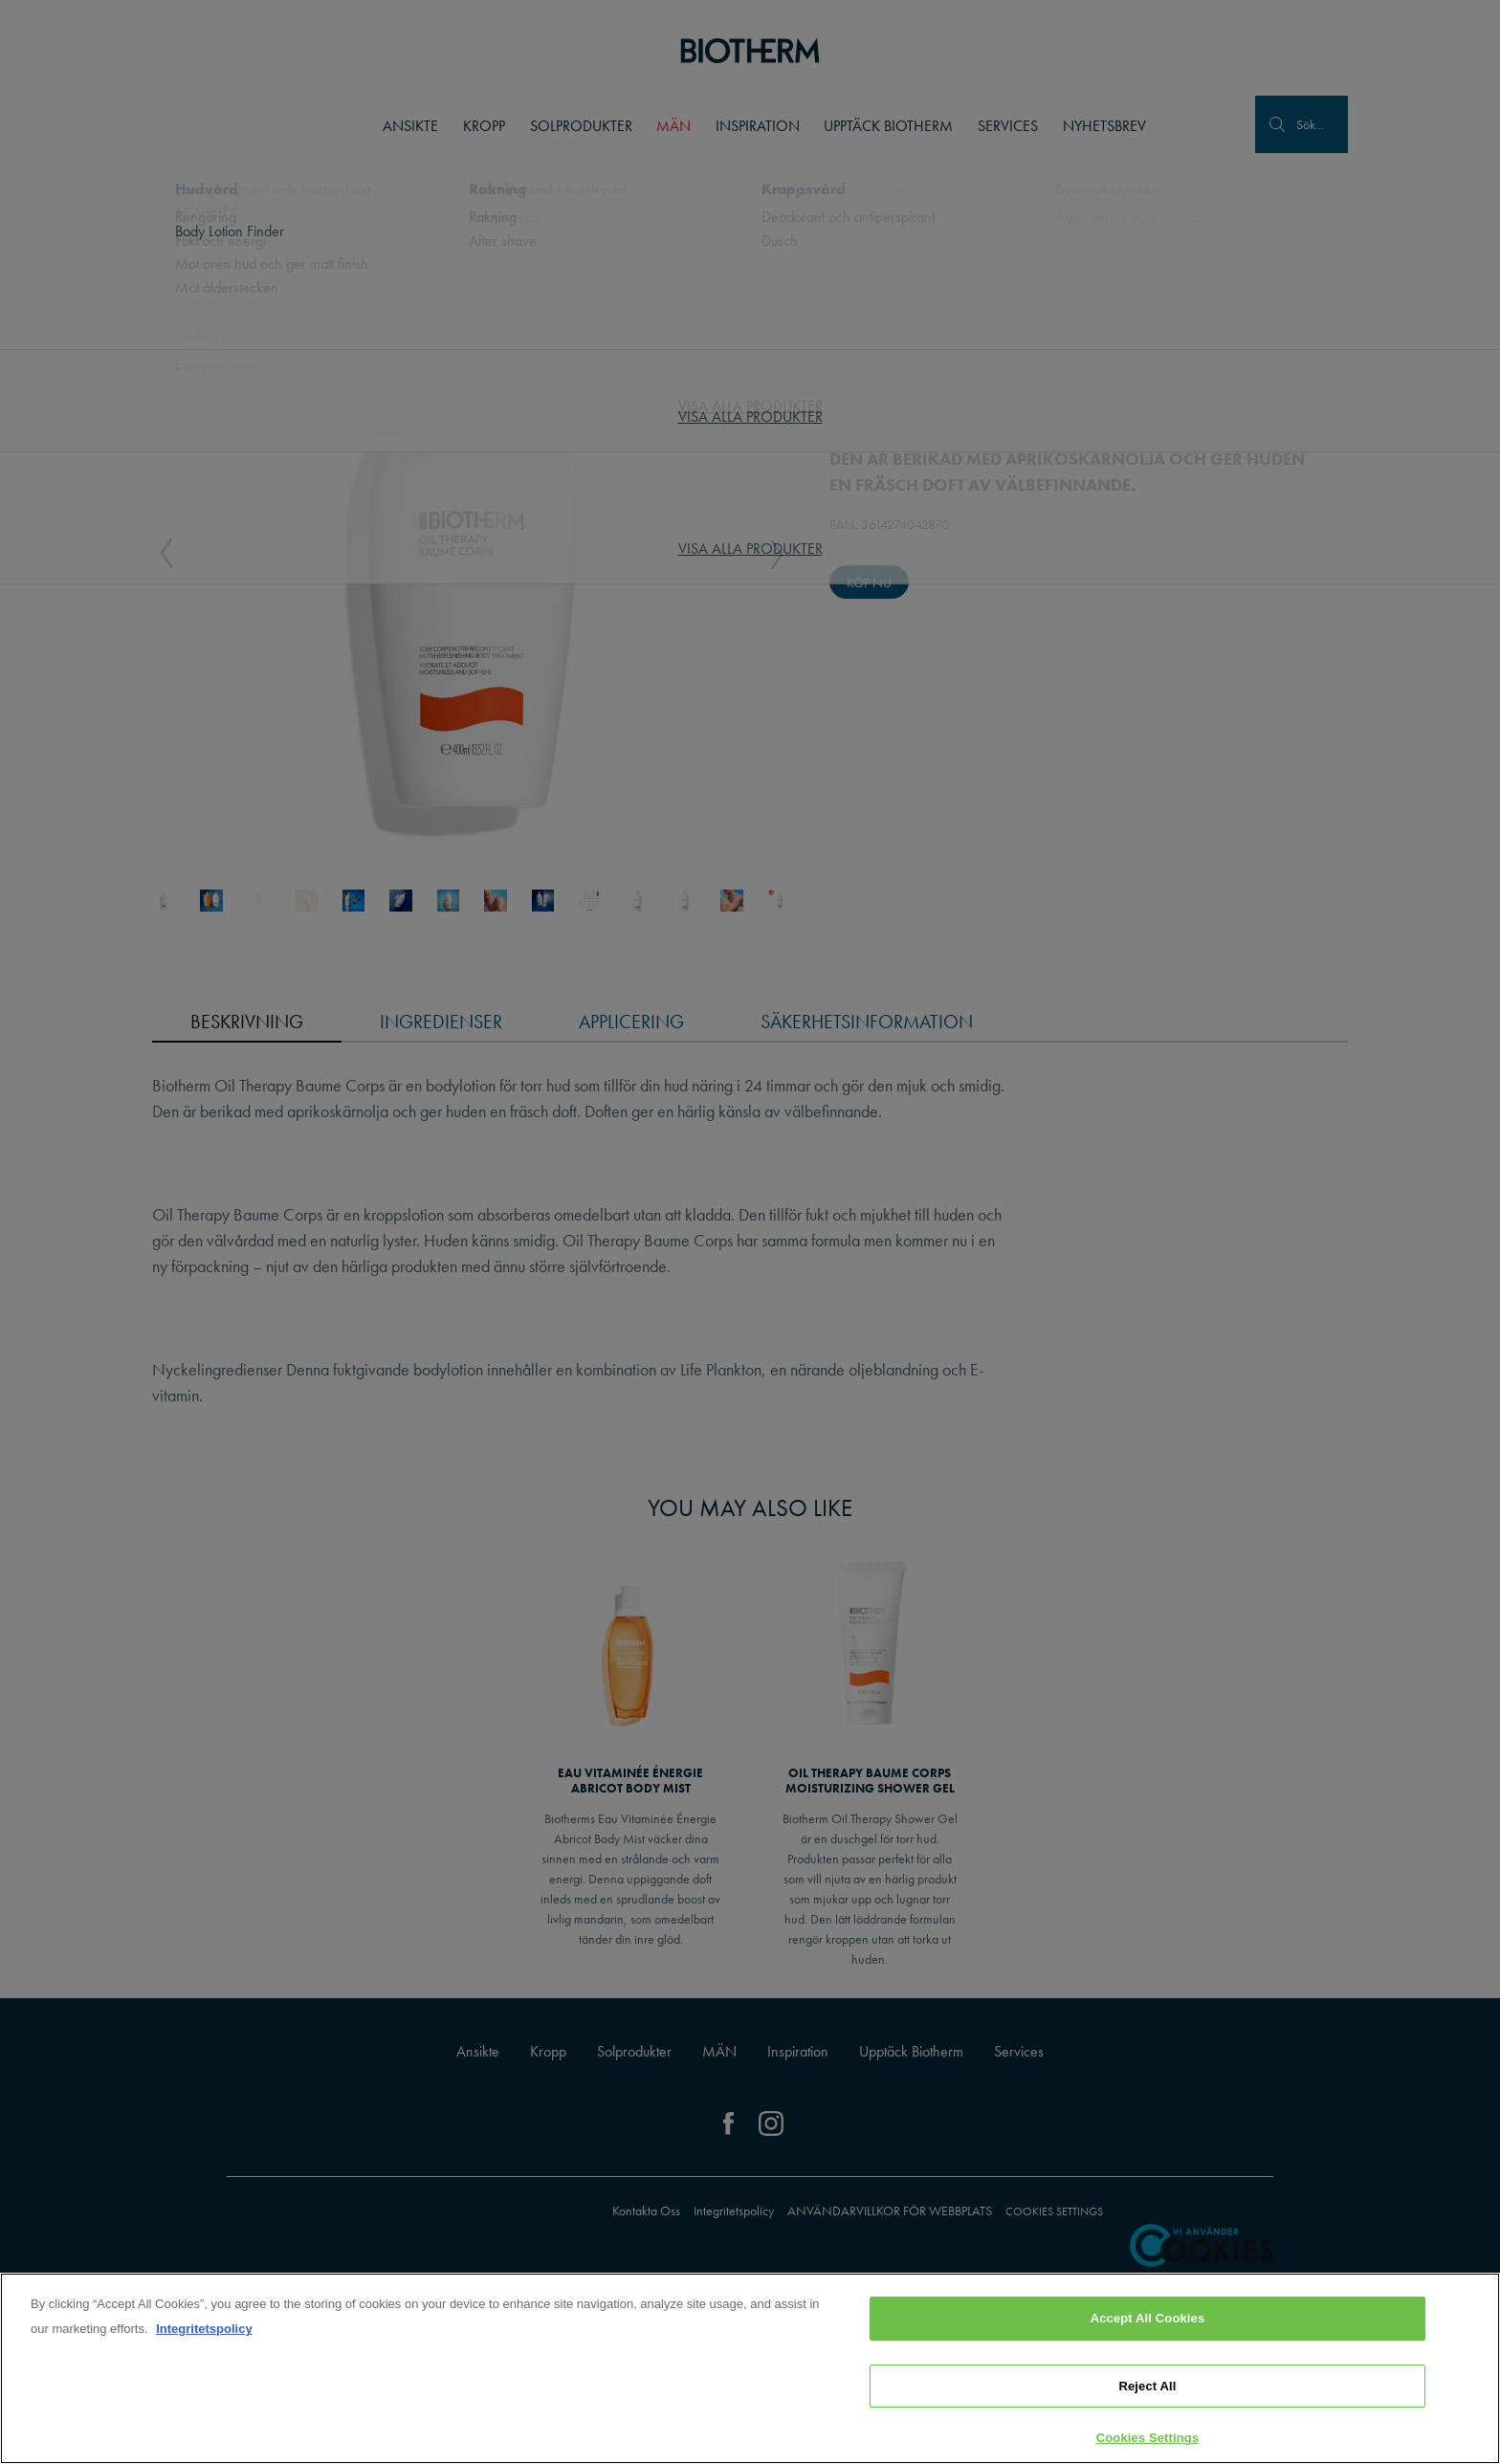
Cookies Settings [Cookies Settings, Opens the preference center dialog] (1148, 2438)
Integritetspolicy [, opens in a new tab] (204, 2328)
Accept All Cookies (1148, 2318)
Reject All (1147, 2386)
